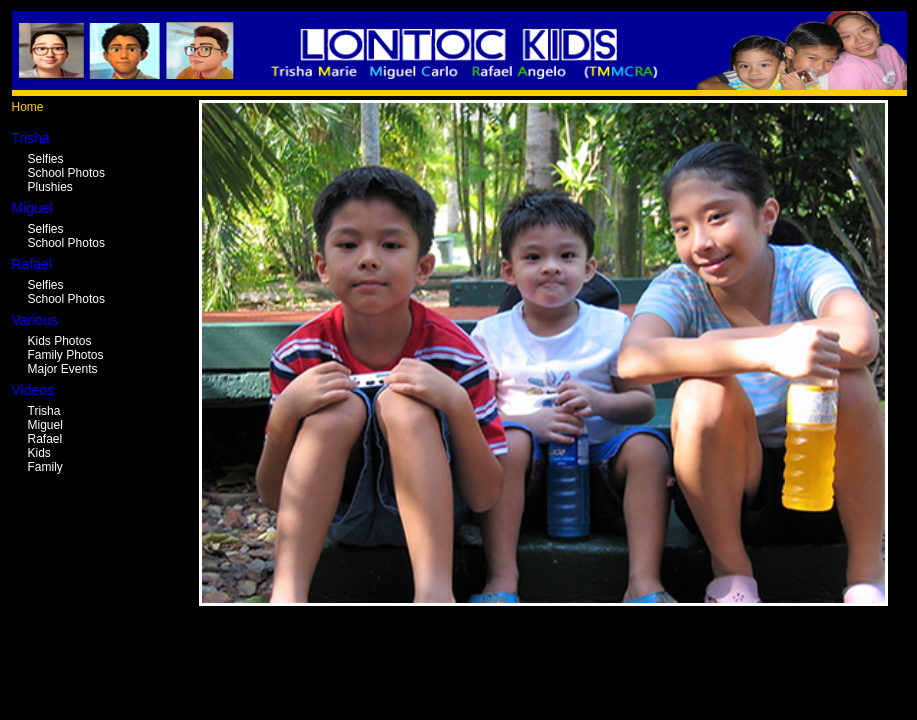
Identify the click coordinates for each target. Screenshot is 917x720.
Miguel (45, 425)
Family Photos (66, 355)
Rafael (45, 439)
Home (28, 107)
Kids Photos (60, 341)
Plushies (50, 187)
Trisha (44, 411)
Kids (39, 453)
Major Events (63, 369)
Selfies (46, 159)
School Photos (66, 173)
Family (45, 467)
